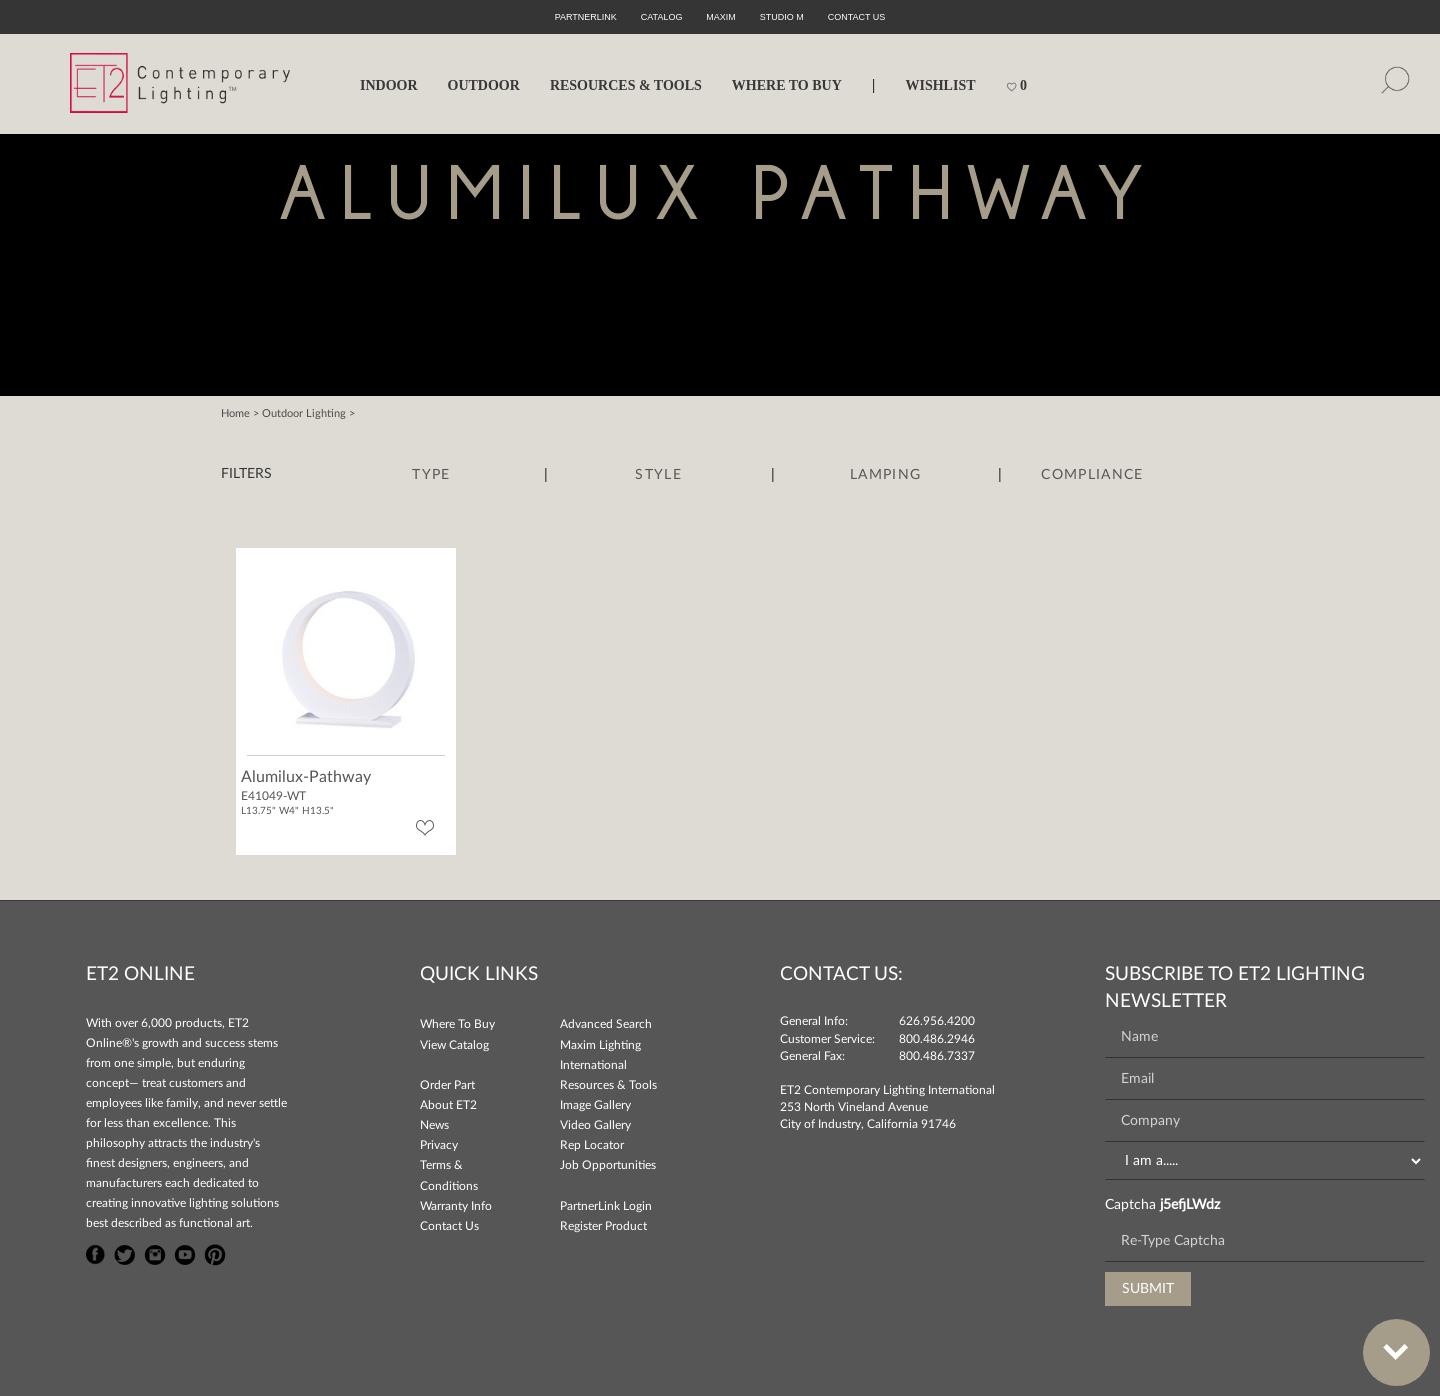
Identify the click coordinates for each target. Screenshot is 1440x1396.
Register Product (603, 1226)
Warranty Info (456, 1206)
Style (658, 475)
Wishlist (940, 85)
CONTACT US (857, 17)
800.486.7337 (937, 1056)
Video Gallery (595, 1125)
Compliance (1092, 475)
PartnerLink (586, 17)
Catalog (662, 17)
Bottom (1386, 1340)
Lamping (885, 475)
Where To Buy (457, 1024)
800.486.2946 (937, 1039)
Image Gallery (595, 1105)
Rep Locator (592, 1145)
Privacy (439, 1145)
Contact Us (449, 1226)
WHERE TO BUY (787, 85)
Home (235, 413)
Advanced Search (606, 1024)
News (434, 1125)
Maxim (721, 17)
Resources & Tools (608, 1085)
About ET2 (448, 1105)
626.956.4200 (937, 1021)
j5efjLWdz (1190, 1205)
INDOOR (389, 85)
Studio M (782, 17)
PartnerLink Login (606, 1206)
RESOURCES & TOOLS (626, 85)
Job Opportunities (608, 1165)
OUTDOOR (484, 85)
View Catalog (454, 1045)
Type (431, 475)
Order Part (447, 1085)
